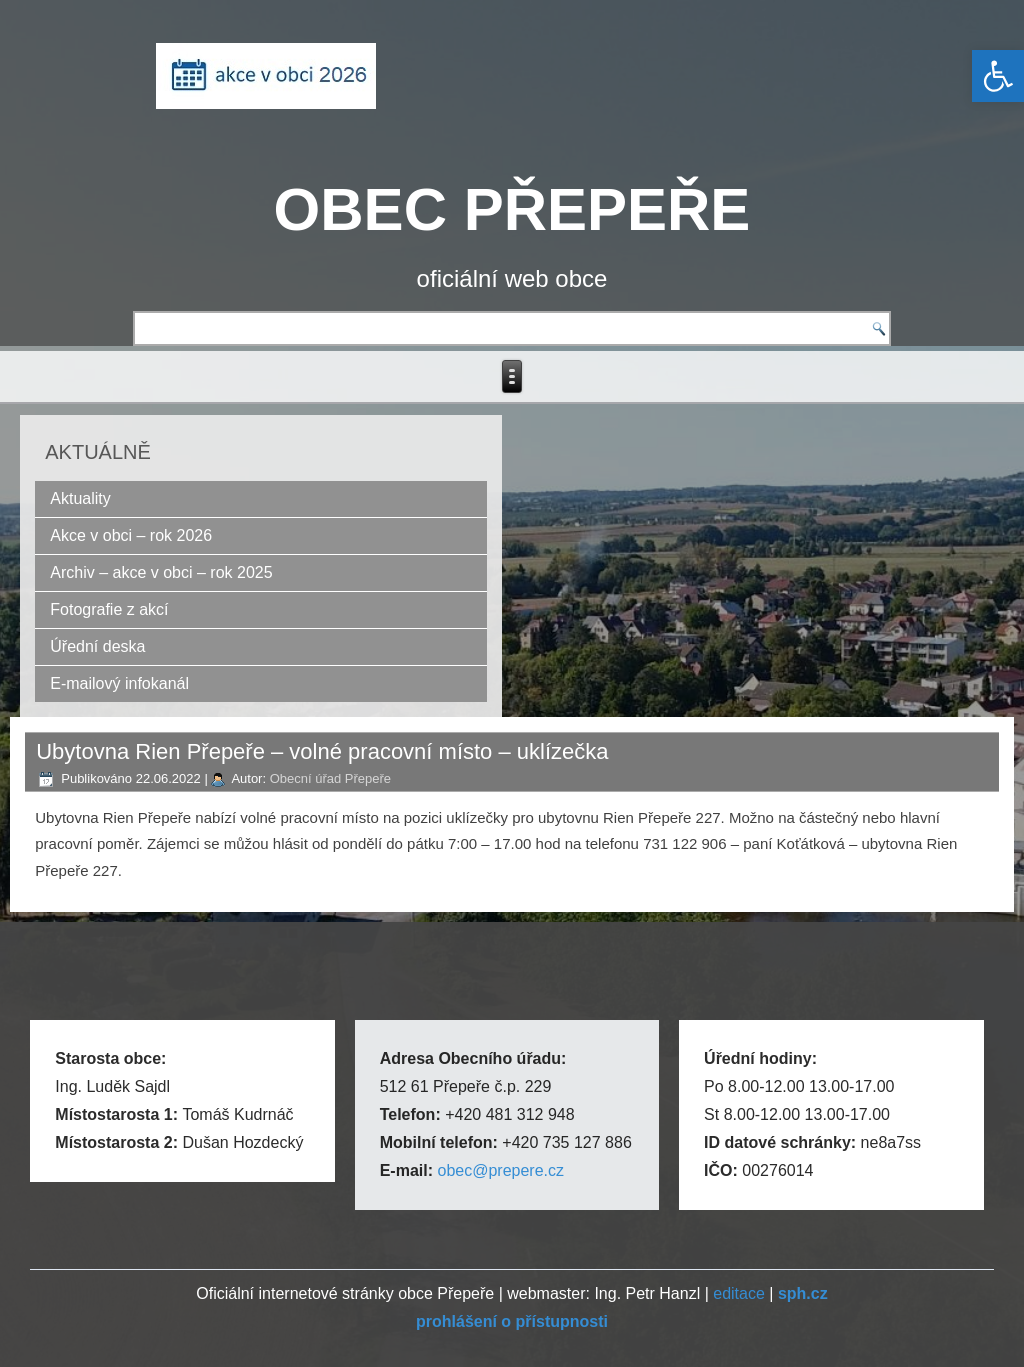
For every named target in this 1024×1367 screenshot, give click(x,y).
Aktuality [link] (80, 498)
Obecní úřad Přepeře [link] (330, 778)
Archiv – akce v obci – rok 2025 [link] (161, 572)
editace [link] (739, 1293)
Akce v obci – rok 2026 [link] (131, 535)
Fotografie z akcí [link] (109, 609)
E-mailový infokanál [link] (119, 683)
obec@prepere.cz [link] (500, 1170)
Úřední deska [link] (97, 646)
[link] (998, 76)
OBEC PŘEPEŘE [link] (512, 209)
